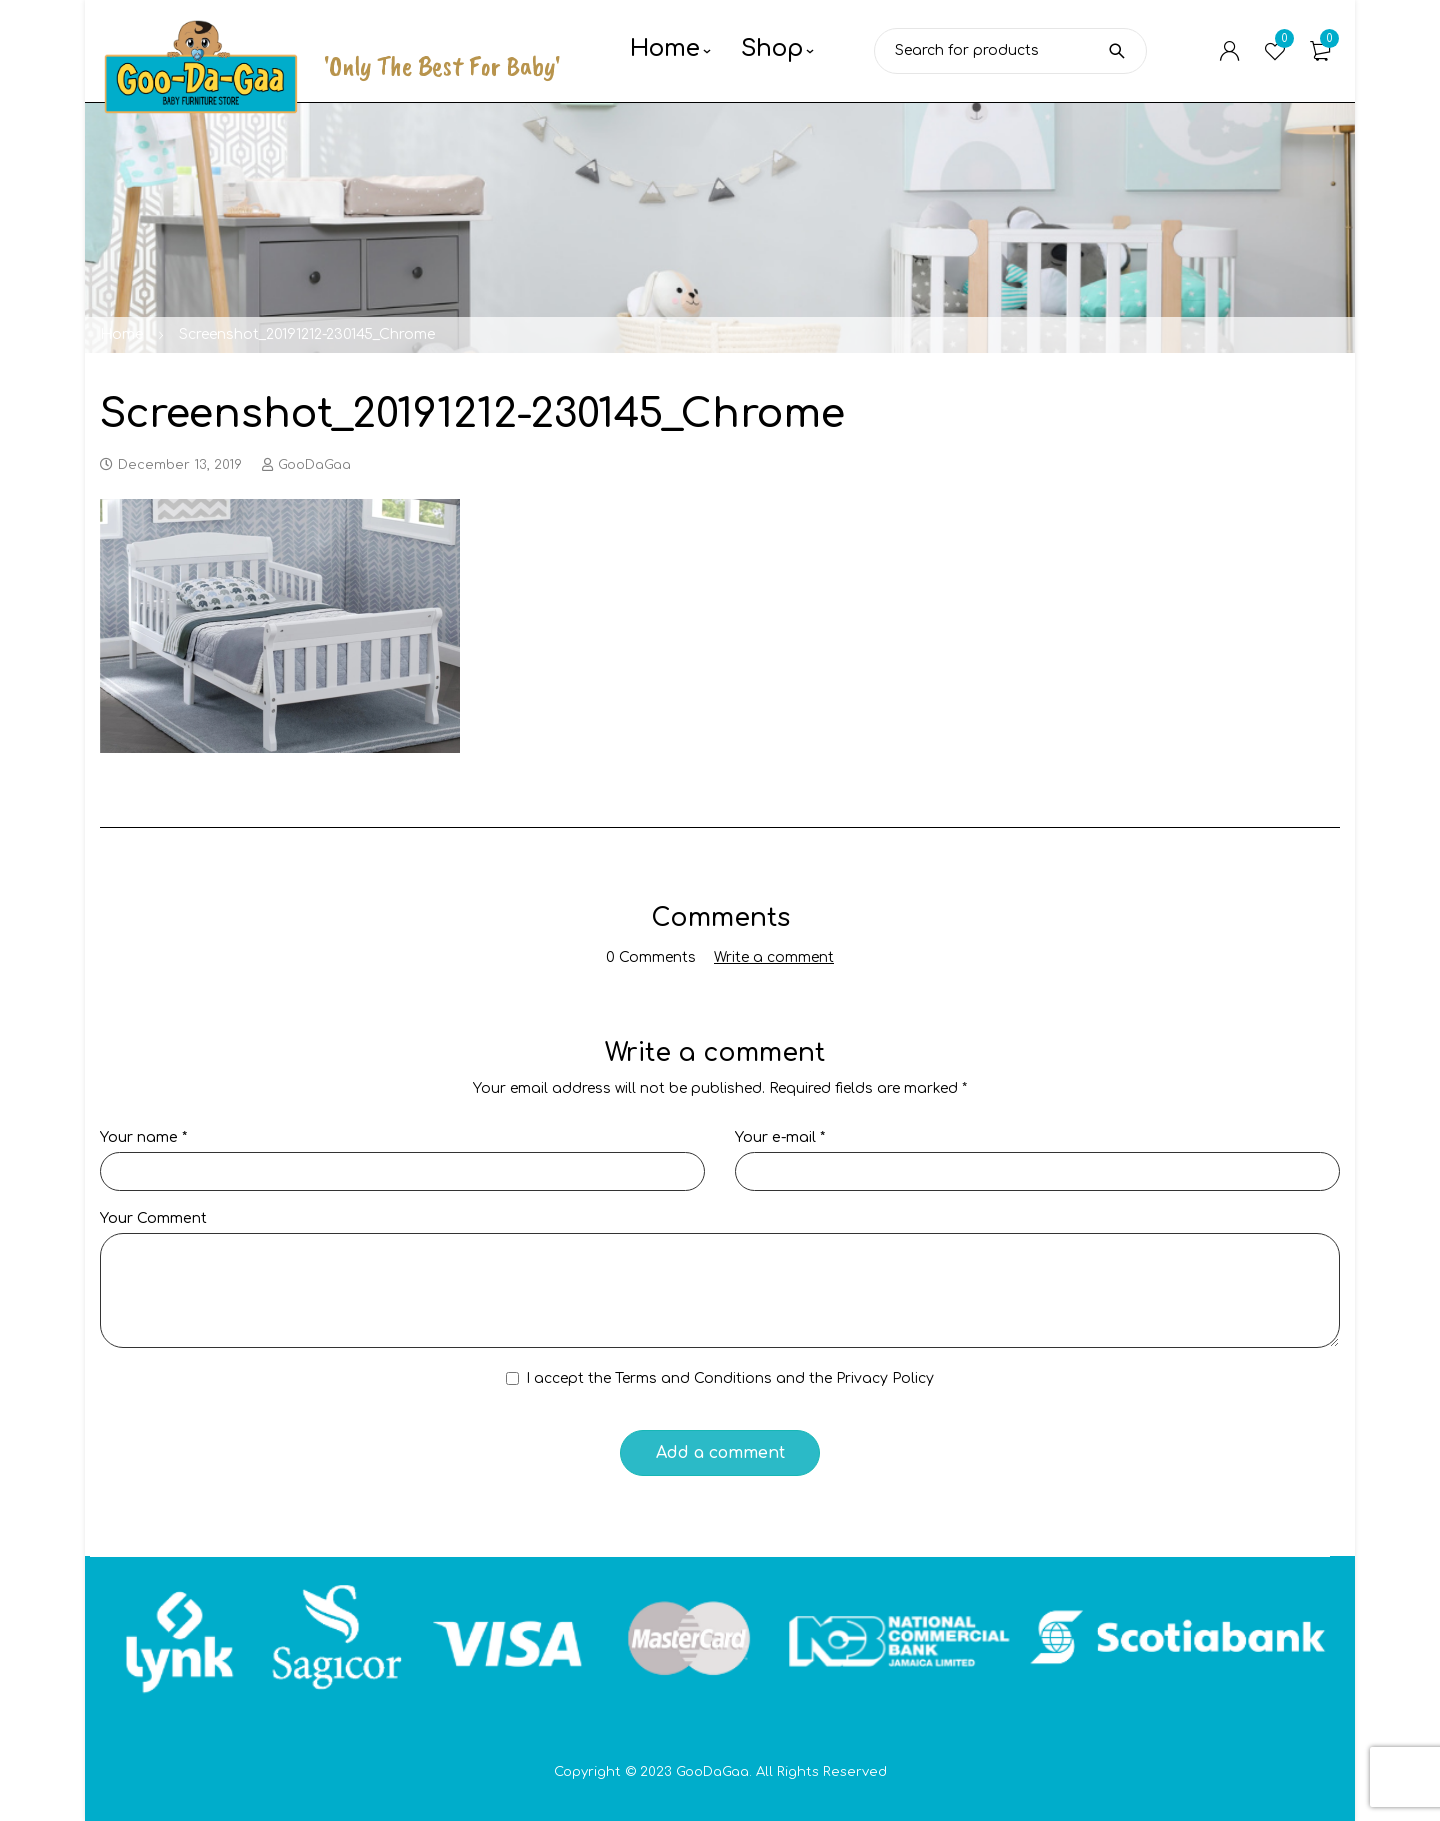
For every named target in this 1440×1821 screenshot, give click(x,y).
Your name (143, 1137)
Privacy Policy (885, 1378)
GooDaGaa (314, 465)
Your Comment (153, 1218)
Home (121, 334)
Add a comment (720, 1453)
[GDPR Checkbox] (512, 1378)
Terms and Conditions (693, 1378)
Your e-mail (780, 1137)
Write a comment (774, 957)
